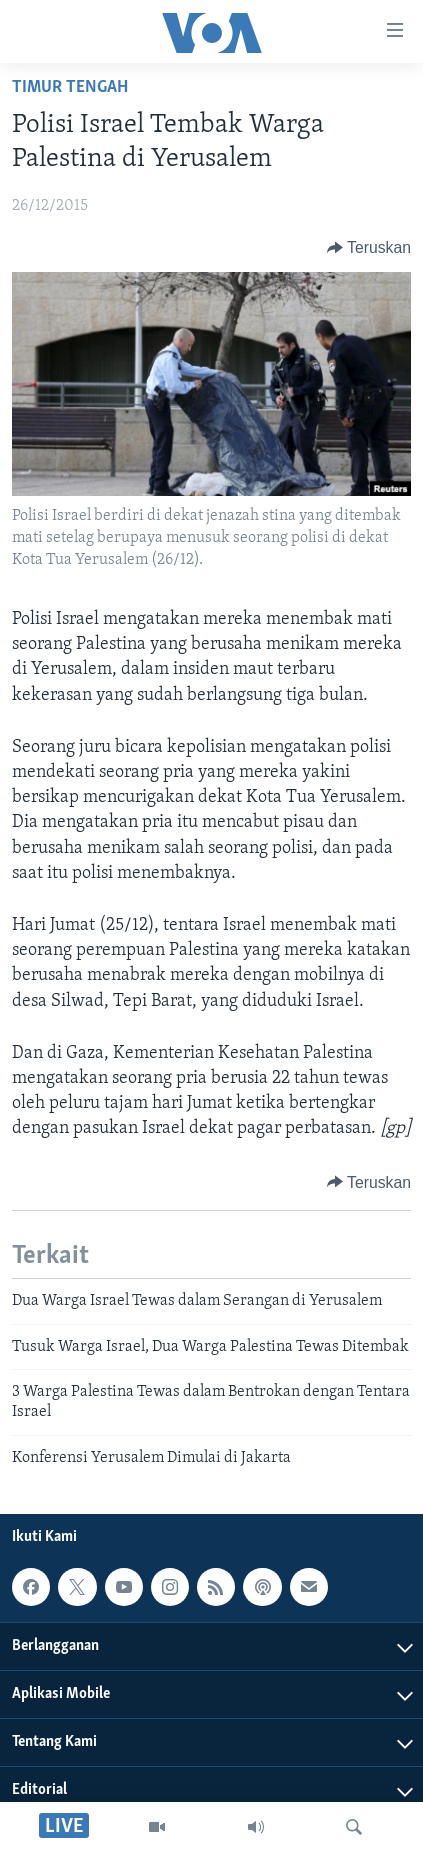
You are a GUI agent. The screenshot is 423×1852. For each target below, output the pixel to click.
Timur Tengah (70, 87)
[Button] (369, 248)
